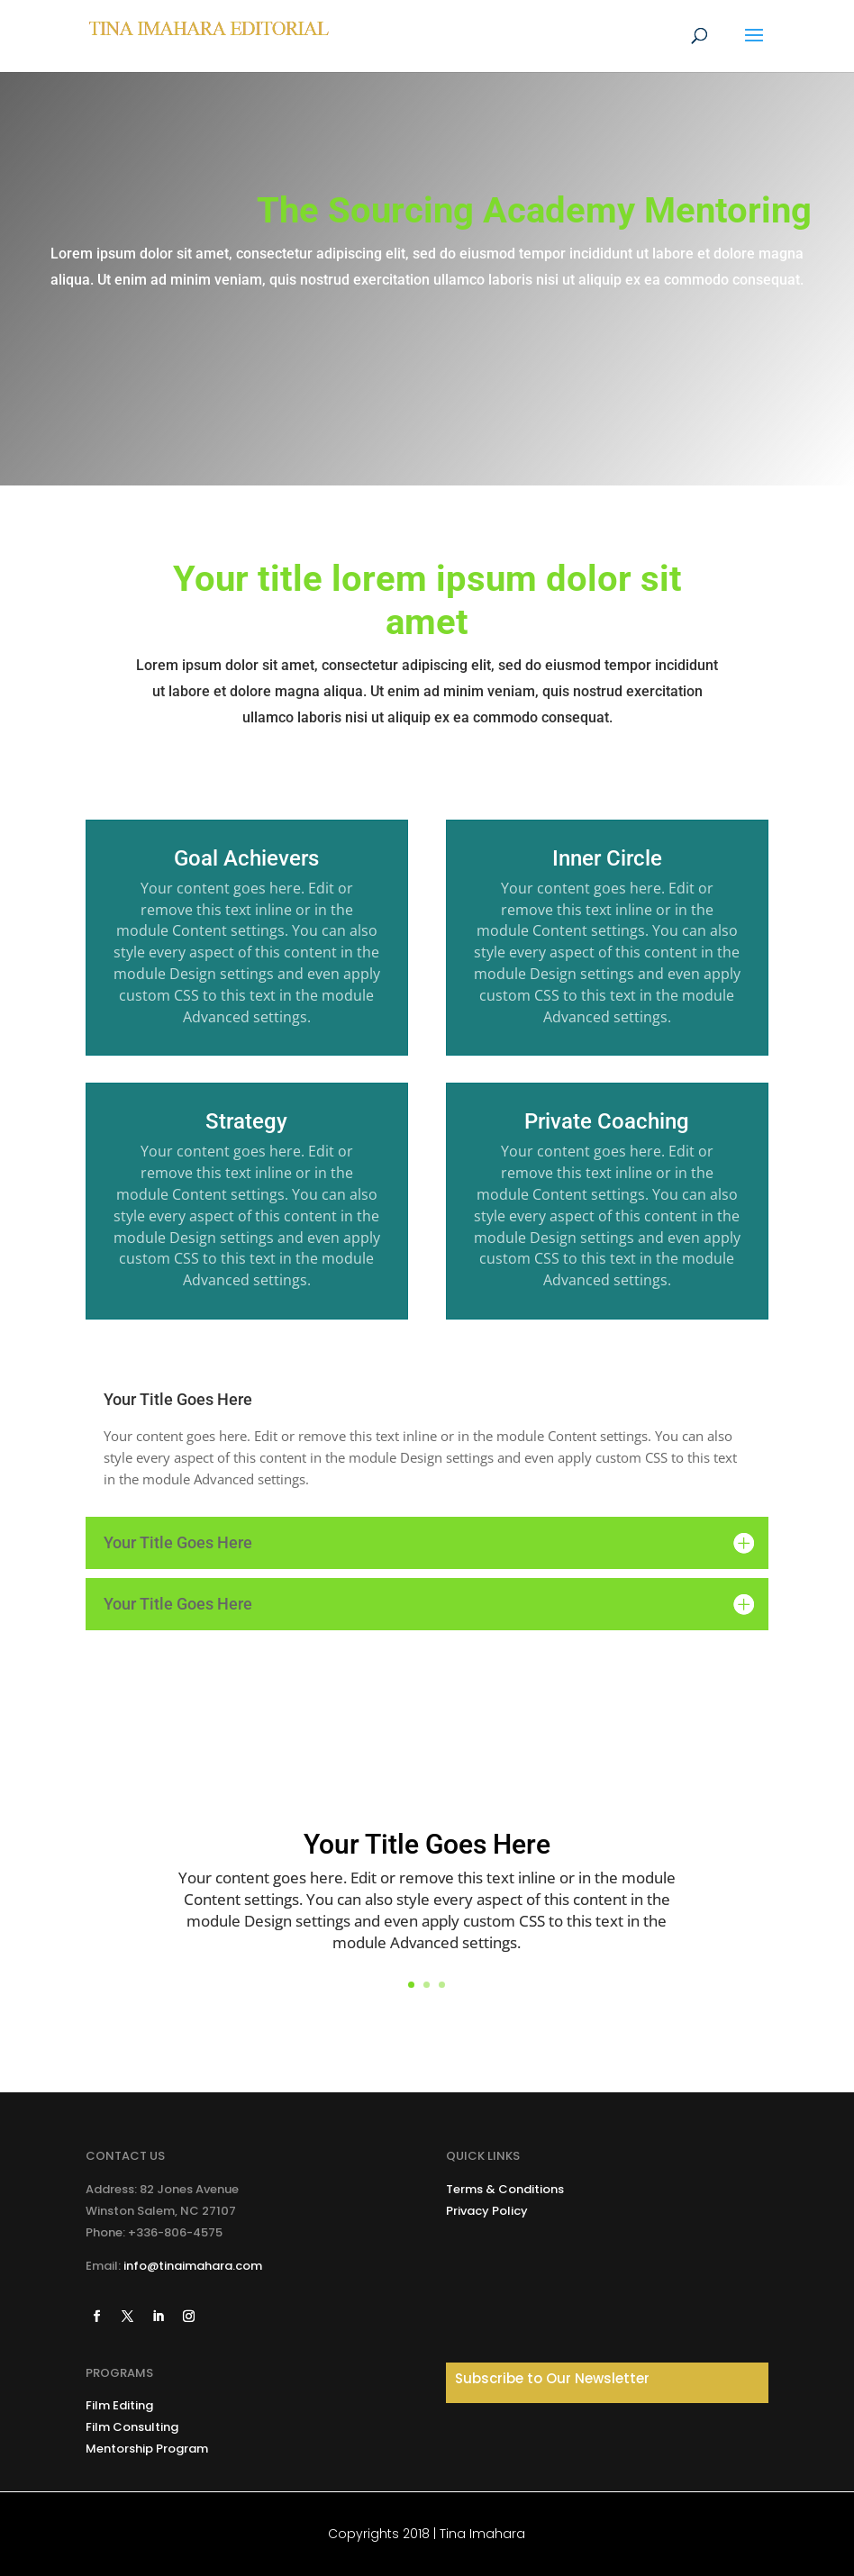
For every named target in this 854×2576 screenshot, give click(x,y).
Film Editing (119, 2405)
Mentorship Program (147, 2448)
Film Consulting (132, 2426)
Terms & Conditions (505, 2189)
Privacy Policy (487, 2210)
